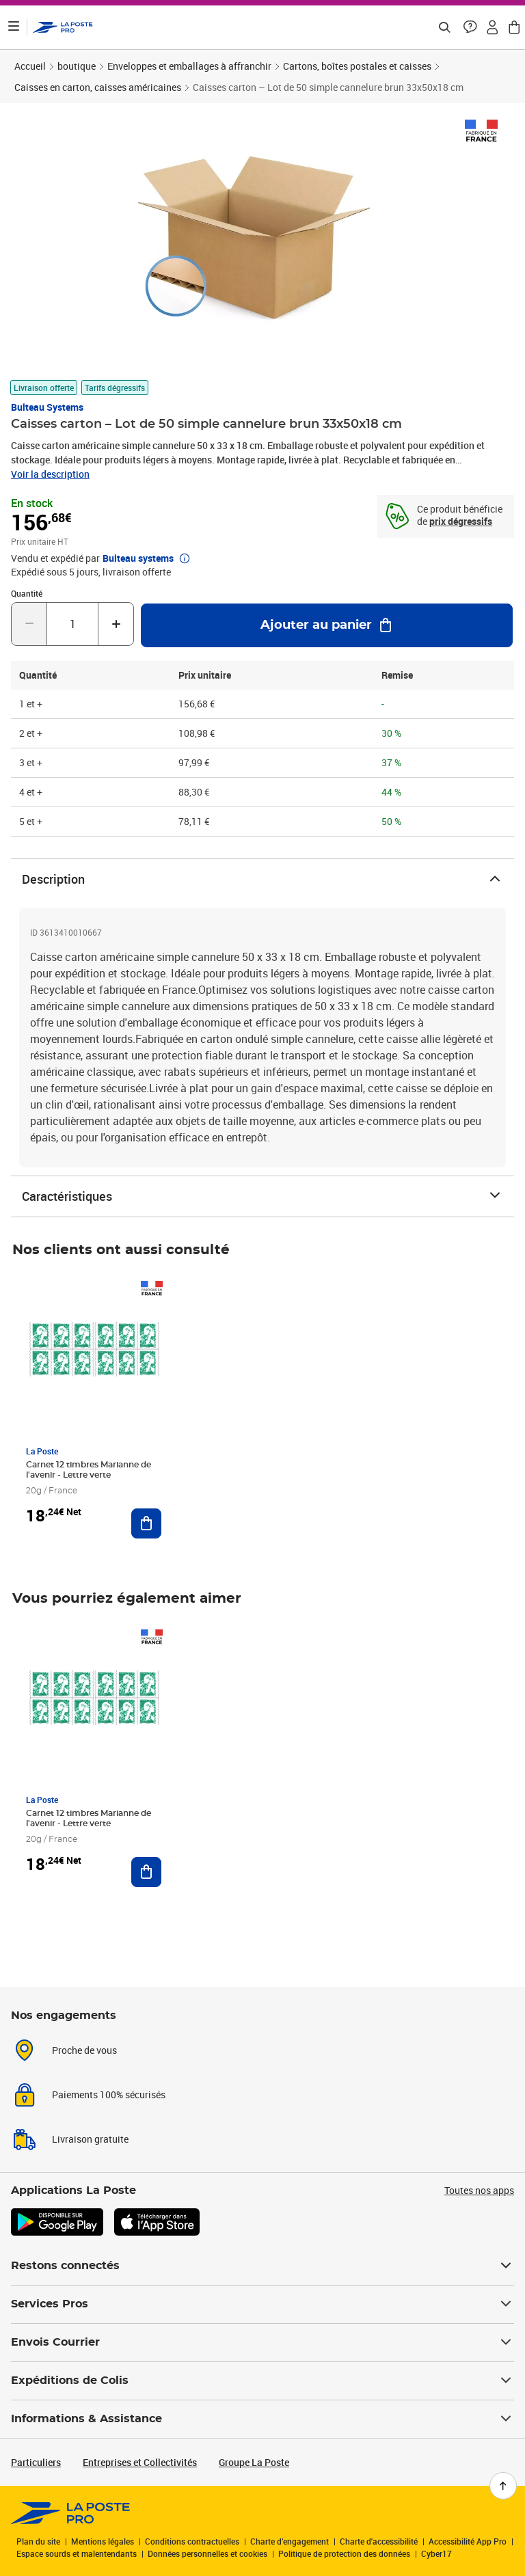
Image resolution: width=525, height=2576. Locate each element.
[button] (470, 27)
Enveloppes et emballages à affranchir (189, 65)
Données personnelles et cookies (207, 2553)
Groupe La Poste (254, 2462)
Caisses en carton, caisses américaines (97, 87)
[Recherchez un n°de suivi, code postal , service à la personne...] (444, 27)
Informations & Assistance (262, 2419)
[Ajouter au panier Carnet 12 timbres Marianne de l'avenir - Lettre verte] (146, 1523)
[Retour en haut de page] (503, 2485)
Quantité (26, 593)
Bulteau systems (47, 407)
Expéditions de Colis (262, 2380)
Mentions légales (102, 2541)
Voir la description (50, 473)
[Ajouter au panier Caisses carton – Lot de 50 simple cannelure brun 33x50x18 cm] (326, 625)
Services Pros (262, 2304)
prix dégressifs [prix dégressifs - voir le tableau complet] (460, 521)
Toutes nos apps (479, 2190)
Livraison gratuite (90, 2138)
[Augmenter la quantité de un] (115, 624)
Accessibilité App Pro (468, 2541)
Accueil (30, 65)
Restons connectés (262, 2266)
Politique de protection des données (344, 2553)
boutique (76, 65)
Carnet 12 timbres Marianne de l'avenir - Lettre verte (88, 1470)
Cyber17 (436, 2553)
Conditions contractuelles (192, 2541)
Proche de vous (84, 2050)
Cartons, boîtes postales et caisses (357, 65)
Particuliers (36, 2462)
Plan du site (38, 2541)
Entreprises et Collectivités (140, 2462)
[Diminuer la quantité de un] (29, 624)
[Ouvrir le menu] (13, 27)
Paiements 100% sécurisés (108, 2094)
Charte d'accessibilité (379, 2541)
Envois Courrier (262, 2342)
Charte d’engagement (289, 2541)
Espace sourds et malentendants (76, 2553)
